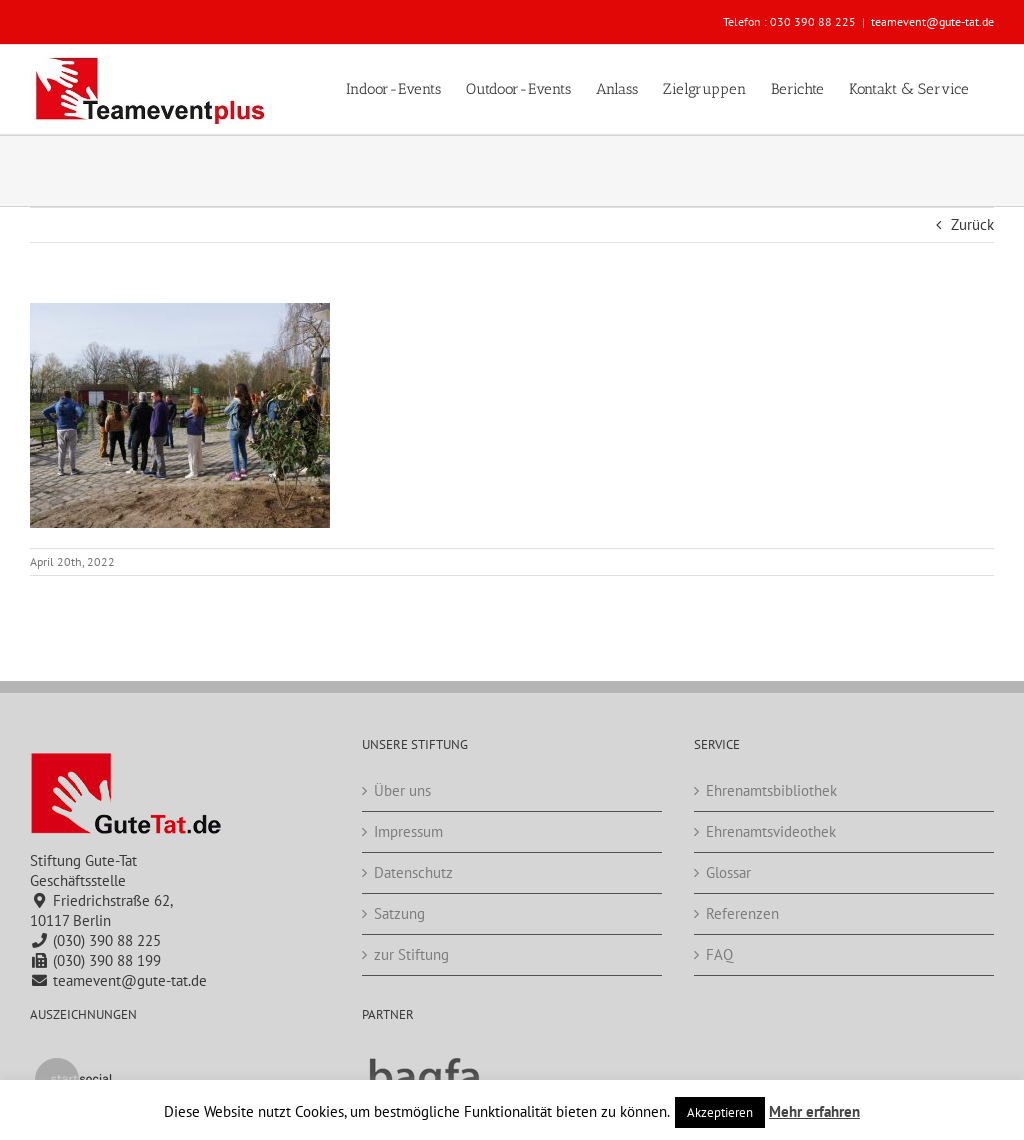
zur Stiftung (411, 954)
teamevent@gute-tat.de (932, 21)
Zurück (972, 224)
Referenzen (742, 913)
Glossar (728, 872)
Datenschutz (413, 872)
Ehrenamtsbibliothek (771, 790)
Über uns (402, 790)
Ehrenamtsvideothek (771, 831)
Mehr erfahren (814, 1111)
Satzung (399, 913)
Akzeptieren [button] (720, 1112)
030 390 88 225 (813, 21)
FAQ (719, 954)
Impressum (408, 831)
